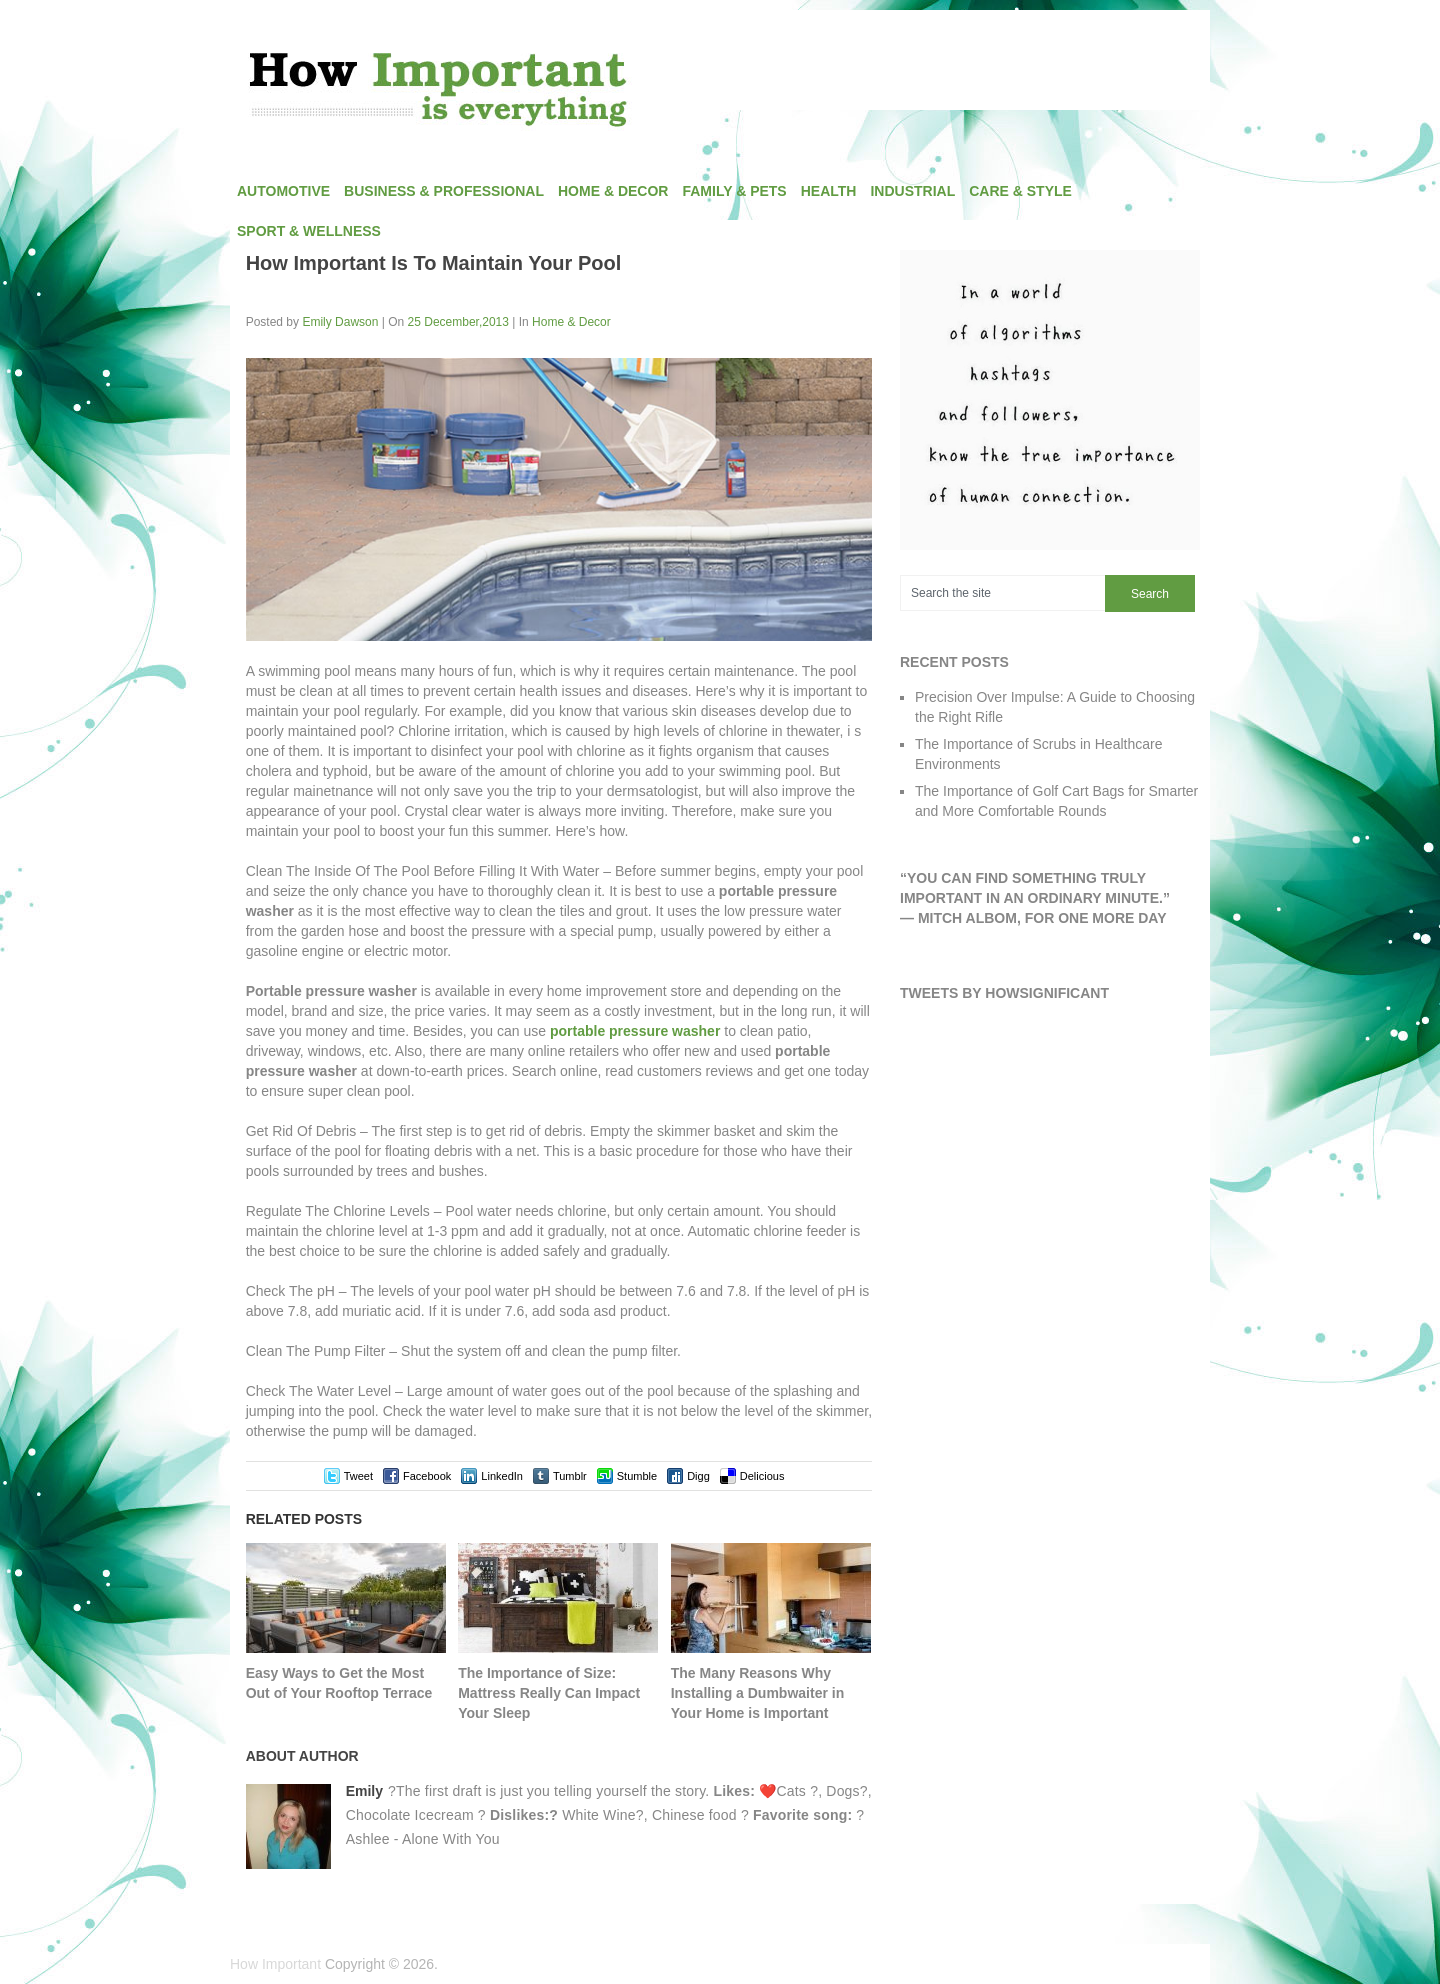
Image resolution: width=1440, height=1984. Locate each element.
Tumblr (570, 1476)
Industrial (912, 191)
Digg (698, 1476)
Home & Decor (613, 191)
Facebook (427, 1476)
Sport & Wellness (309, 231)
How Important (275, 1964)
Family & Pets (734, 191)
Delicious (762, 1476)
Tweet (358, 1476)
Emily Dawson (340, 322)
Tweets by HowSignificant (1004, 993)
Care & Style (1020, 191)
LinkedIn (502, 1476)
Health (829, 191)
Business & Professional (444, 191)
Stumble (637, 1476)
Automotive (283, 191)
